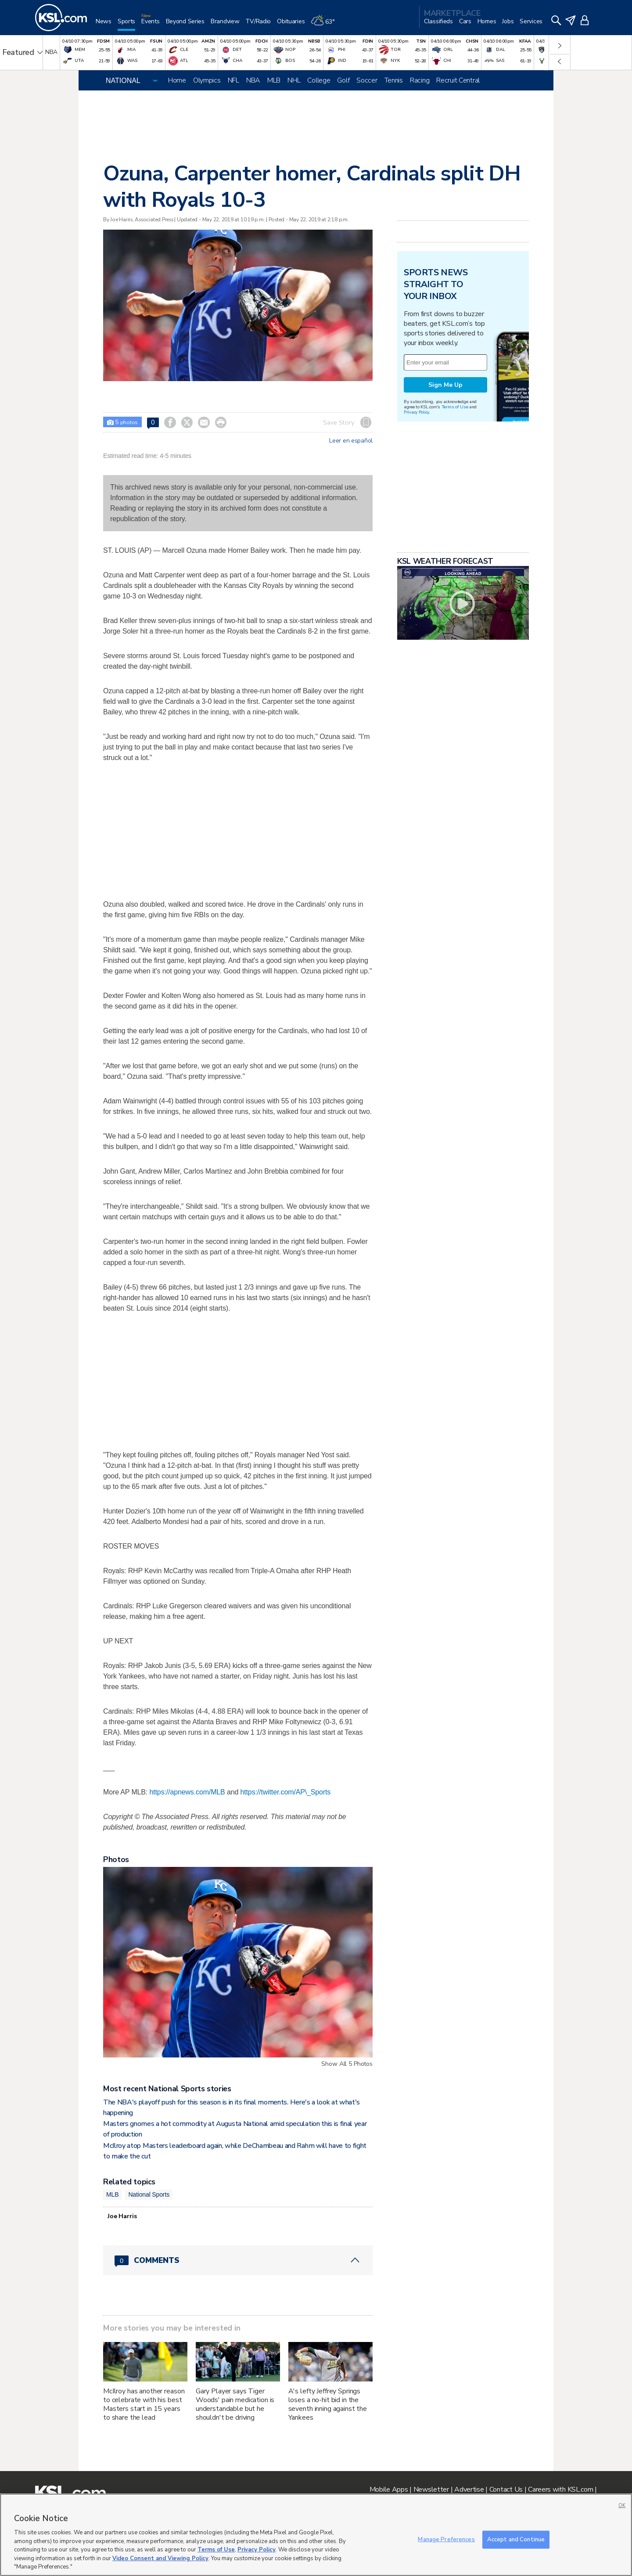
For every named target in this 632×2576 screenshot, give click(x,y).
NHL (293, 80)
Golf (343, 80)
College (318, 80)
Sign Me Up (445, 385)
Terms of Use (455, 407)
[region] (316, 2534)
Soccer (366, 80)
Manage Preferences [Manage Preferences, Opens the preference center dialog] (446, 2539)
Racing (419, 80)
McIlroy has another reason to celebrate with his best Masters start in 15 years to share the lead (143, 2404)
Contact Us (506, 2489)
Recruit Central (458, 80)
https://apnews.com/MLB (187, 1792)
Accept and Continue (516, 2539)
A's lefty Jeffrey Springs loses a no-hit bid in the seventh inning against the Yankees (327, 2404)
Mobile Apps (389, 2489)
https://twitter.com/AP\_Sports (286, 1792)
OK (621, 2505)
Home (177, 80)
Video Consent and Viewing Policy (160, 2558)
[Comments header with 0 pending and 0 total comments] (238, 2260)
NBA (253, 80)
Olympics (207, 80)
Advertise (469, 2489)
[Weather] (326, 24)
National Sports (148, 2194)
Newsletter (431, 2489)
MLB (273, 80)
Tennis (393, 80)
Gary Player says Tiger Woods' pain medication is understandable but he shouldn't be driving (235, 2404)
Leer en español (351, 441)
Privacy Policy (416, 412)
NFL (233, 80)
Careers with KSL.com (560, 2489)
